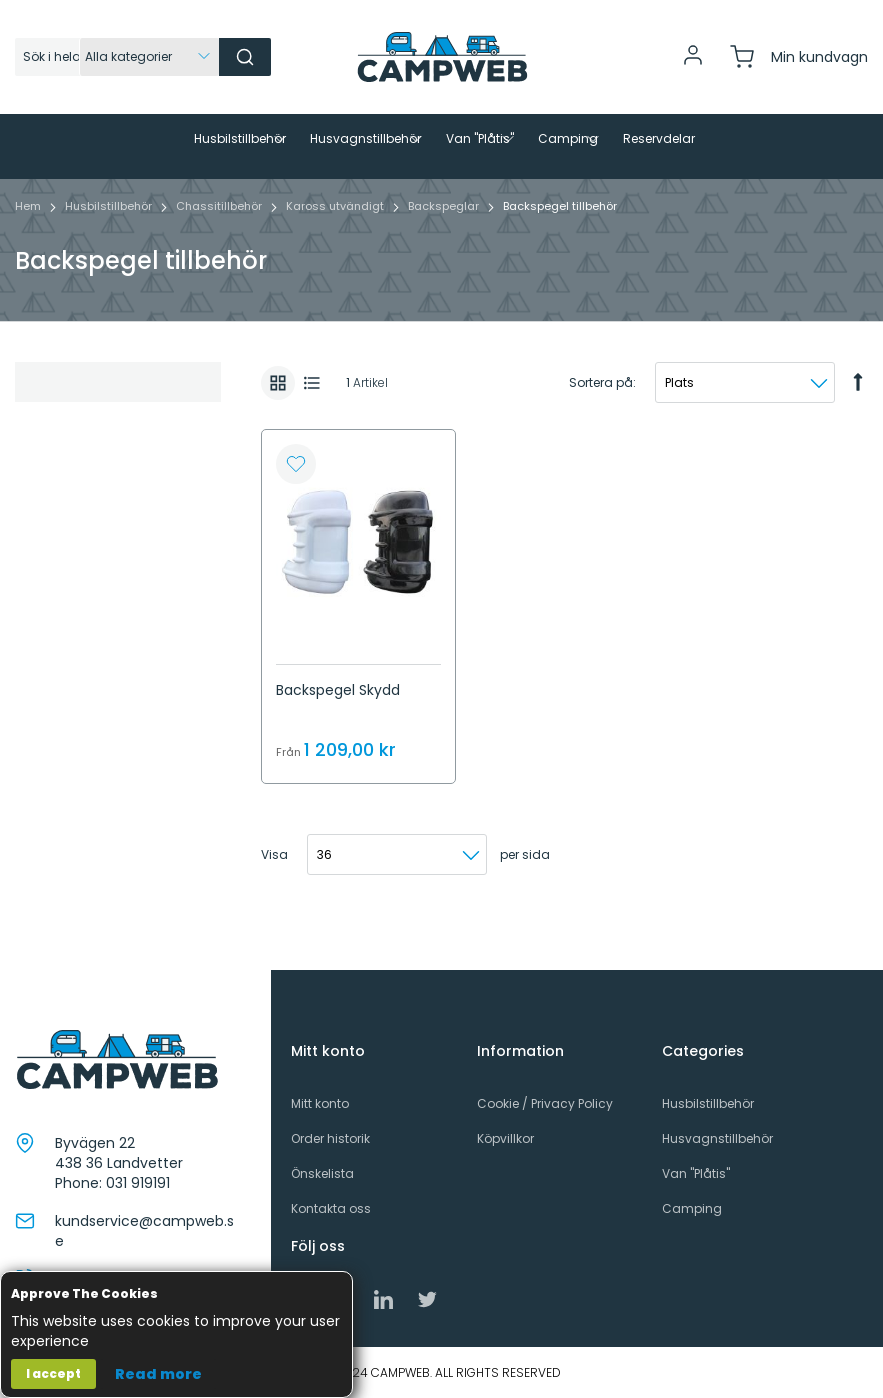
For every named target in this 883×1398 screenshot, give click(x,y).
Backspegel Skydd (338, 725)
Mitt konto (320, 1103)
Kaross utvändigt (336, 241)
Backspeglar (445, 241)
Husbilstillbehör (110, 241)
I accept (53, 1373)
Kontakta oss (331, 1208)
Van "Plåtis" (696, 1173)
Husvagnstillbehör (717, 1138)
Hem (29, 241)
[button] (296, 499)
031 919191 (138, 1183)
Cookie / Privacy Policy (545, 1103)
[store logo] (442, 57)
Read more (158, 1374)
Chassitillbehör (220, 241)
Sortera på (601, 417)
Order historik (330, 1138)
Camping (692, 1208)
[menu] (441, 164)
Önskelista (322, 1173)
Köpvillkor (505, 1138)
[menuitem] (163, 139)
